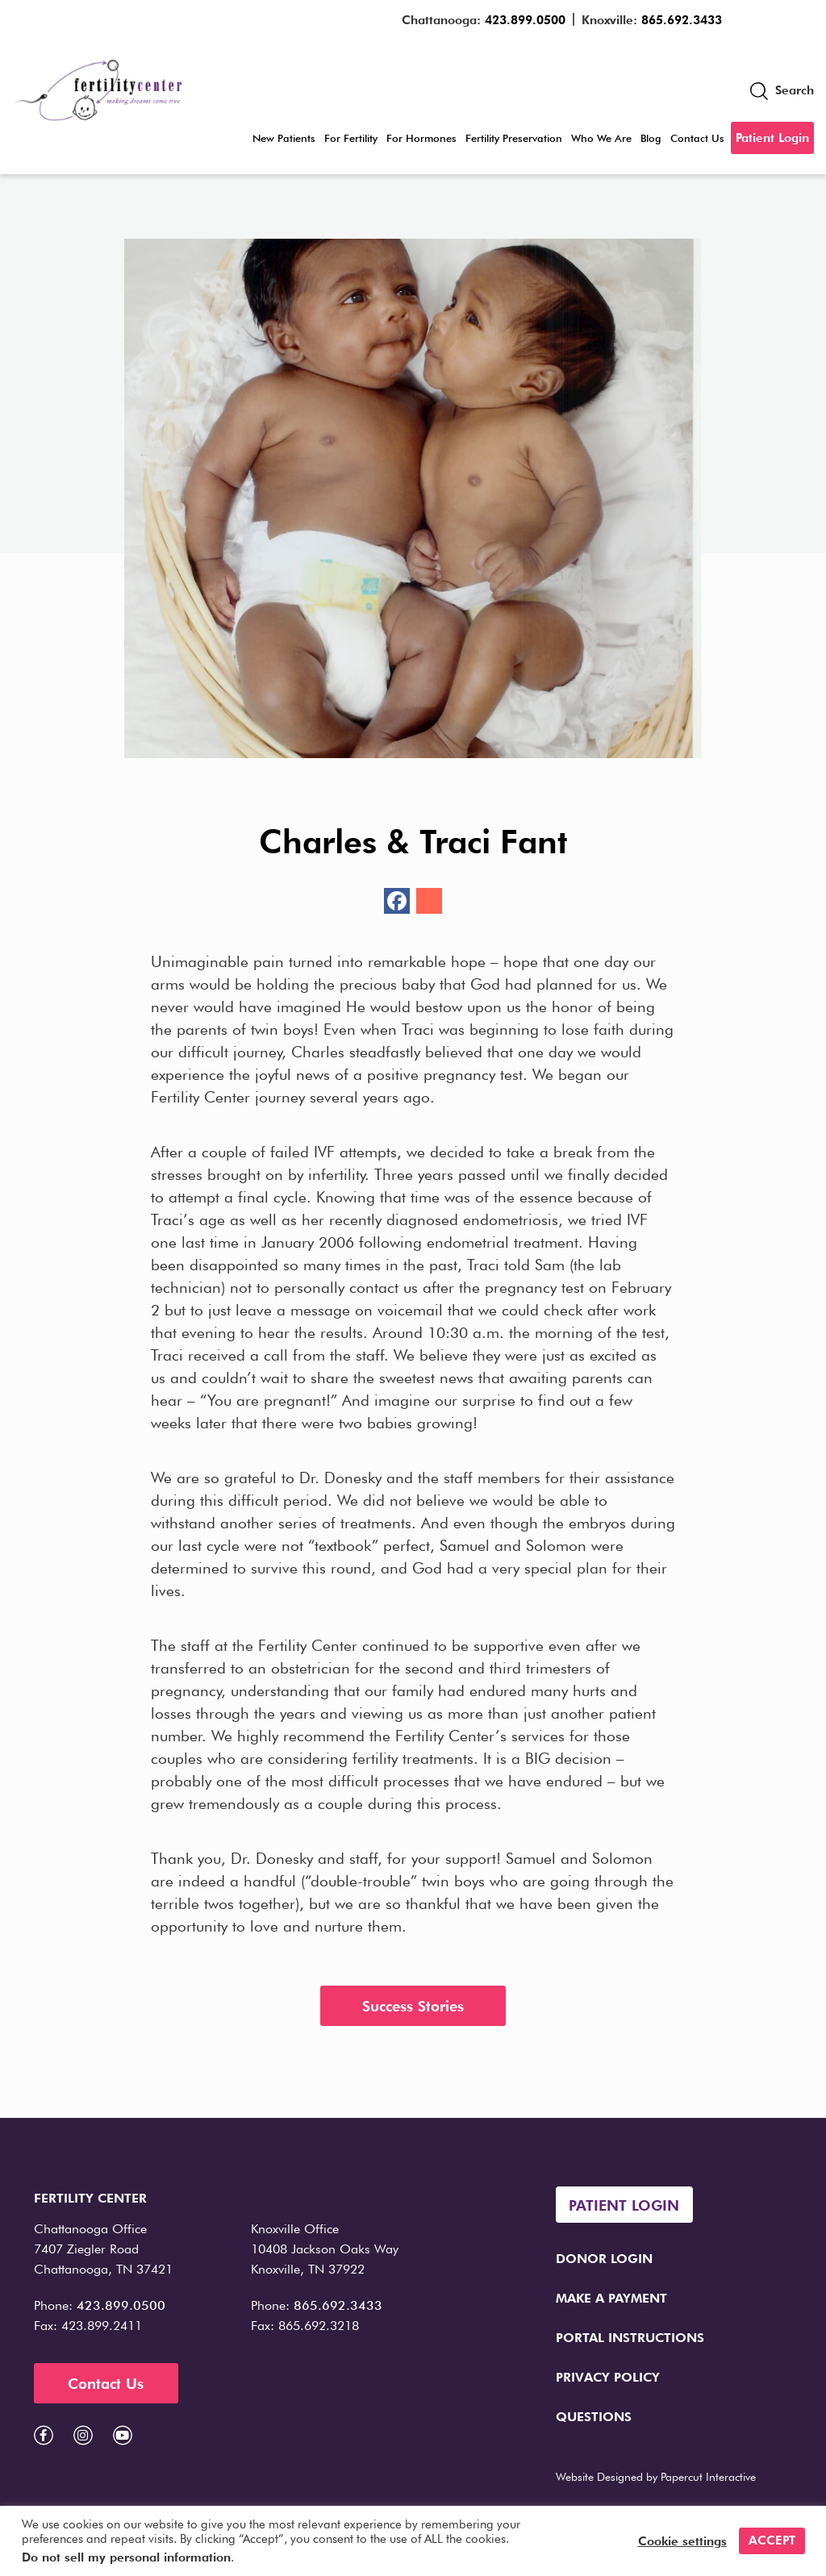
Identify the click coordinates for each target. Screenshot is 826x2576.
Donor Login (604, 2258)
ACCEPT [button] (772, 2540)
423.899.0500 (525, 20)
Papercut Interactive (708, 2476)
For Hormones (421, 137)
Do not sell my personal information (126, 2557)
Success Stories (413, 2006)
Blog (650, 137)
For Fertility (351, 137)
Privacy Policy (608, 2377)
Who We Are (601, 137)
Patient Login (772, 138)
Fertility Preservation (513, 137)
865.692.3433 (681, 20)
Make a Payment (611, 2298)
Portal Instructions (630, 2337)
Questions (594, 2416)
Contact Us (697, 137)
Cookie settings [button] (682, 2541)
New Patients (283, 137)
